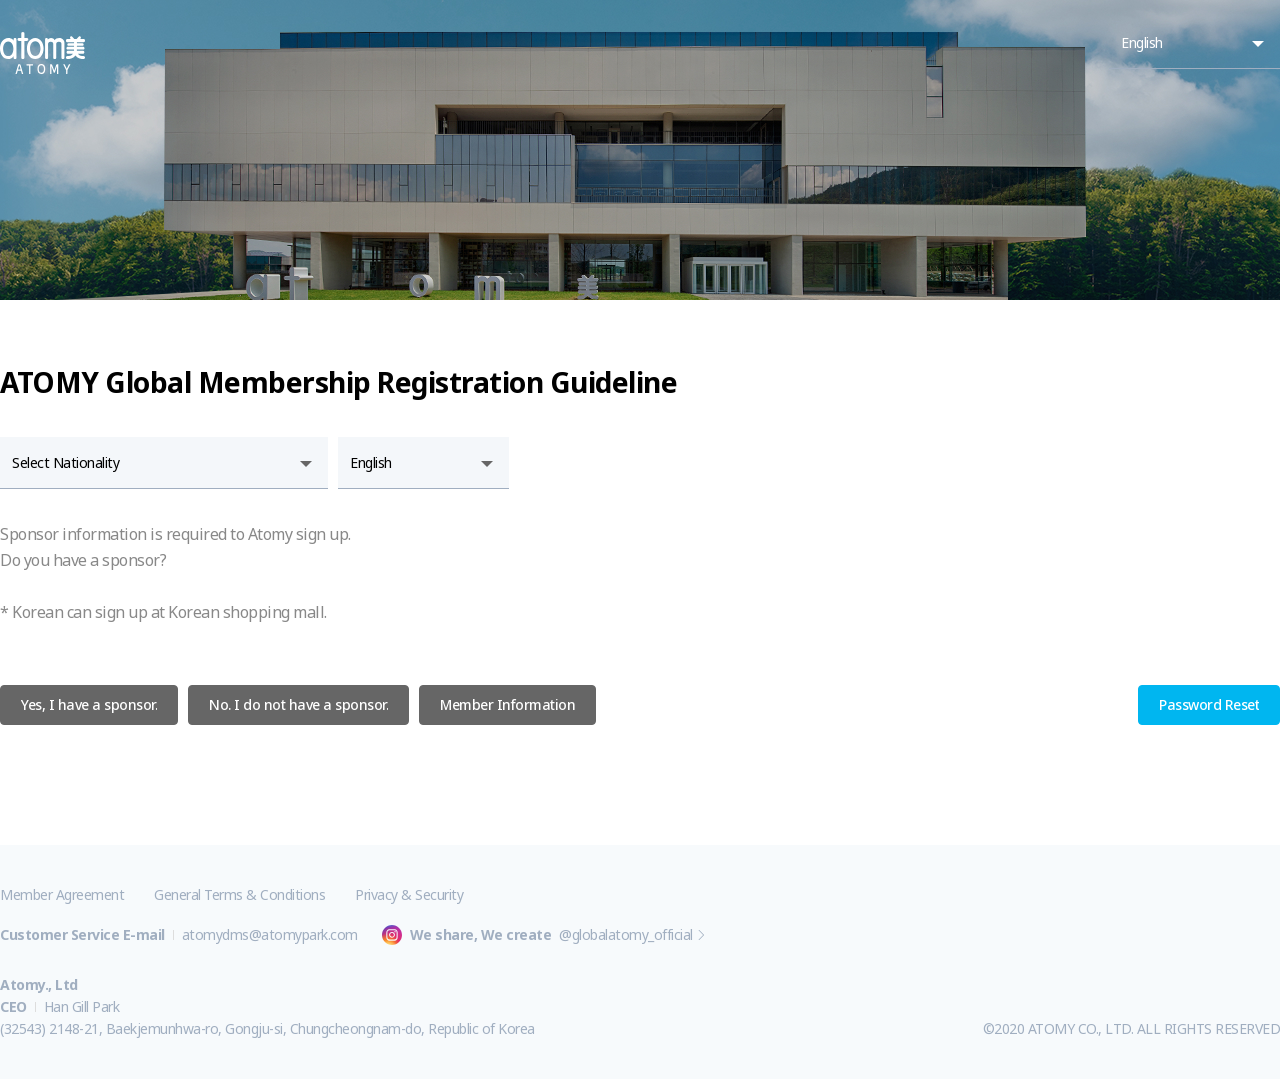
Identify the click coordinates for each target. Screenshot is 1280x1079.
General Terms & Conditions (239, 894)
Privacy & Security (409, 894)
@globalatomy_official (626, 934)
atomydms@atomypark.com (270, 934)
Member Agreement (62, 894)
